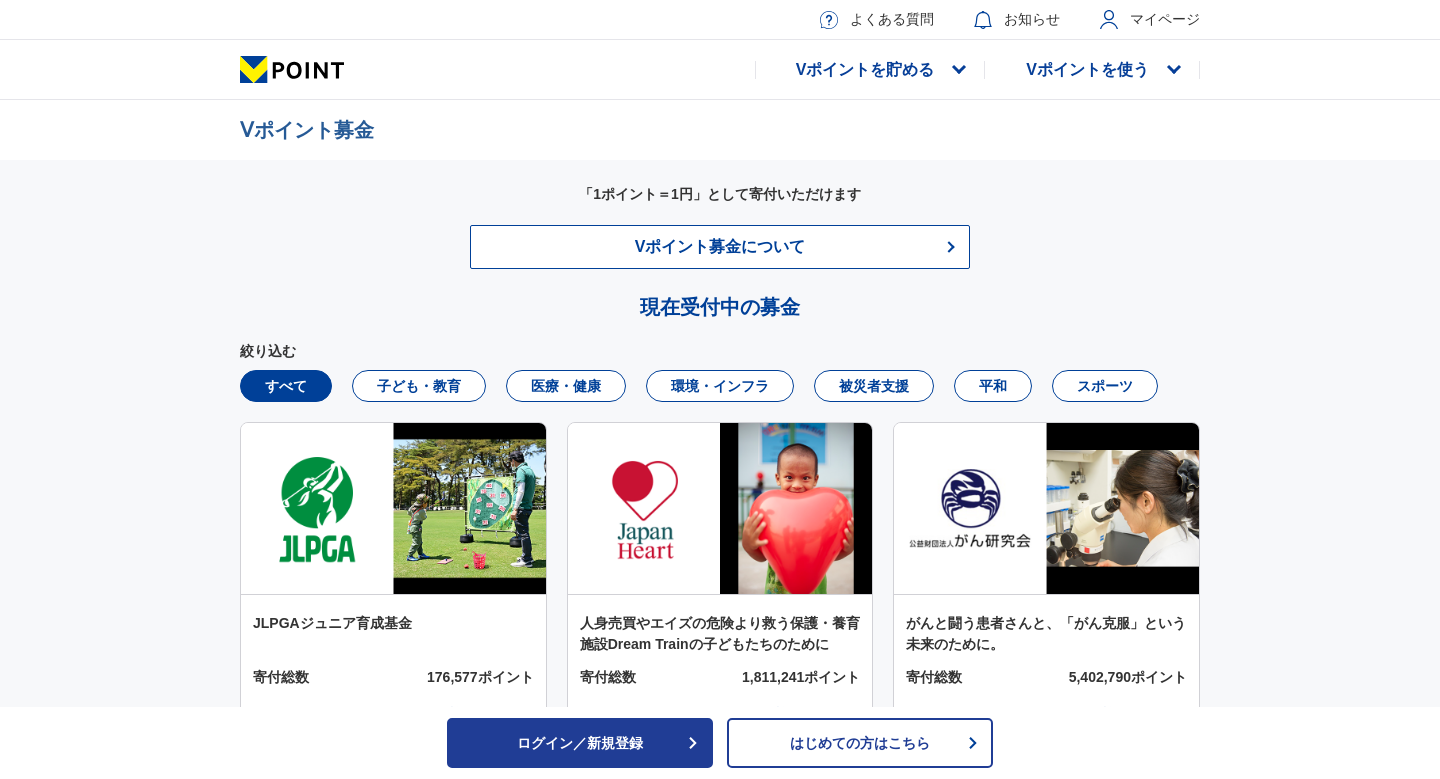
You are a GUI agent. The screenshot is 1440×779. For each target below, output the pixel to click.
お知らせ (1017, 20)
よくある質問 (877, 20)
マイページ (1150, 19)
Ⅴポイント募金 (307, 130)
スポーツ (1105, 386)
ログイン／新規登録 (608, 743)
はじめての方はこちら (884, 743)
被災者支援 (874, 386)
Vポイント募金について (720, 246)
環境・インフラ (720, 386)
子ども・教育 (419, 386)
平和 (993, 386)
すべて (286, 386)
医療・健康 (566, 386)
